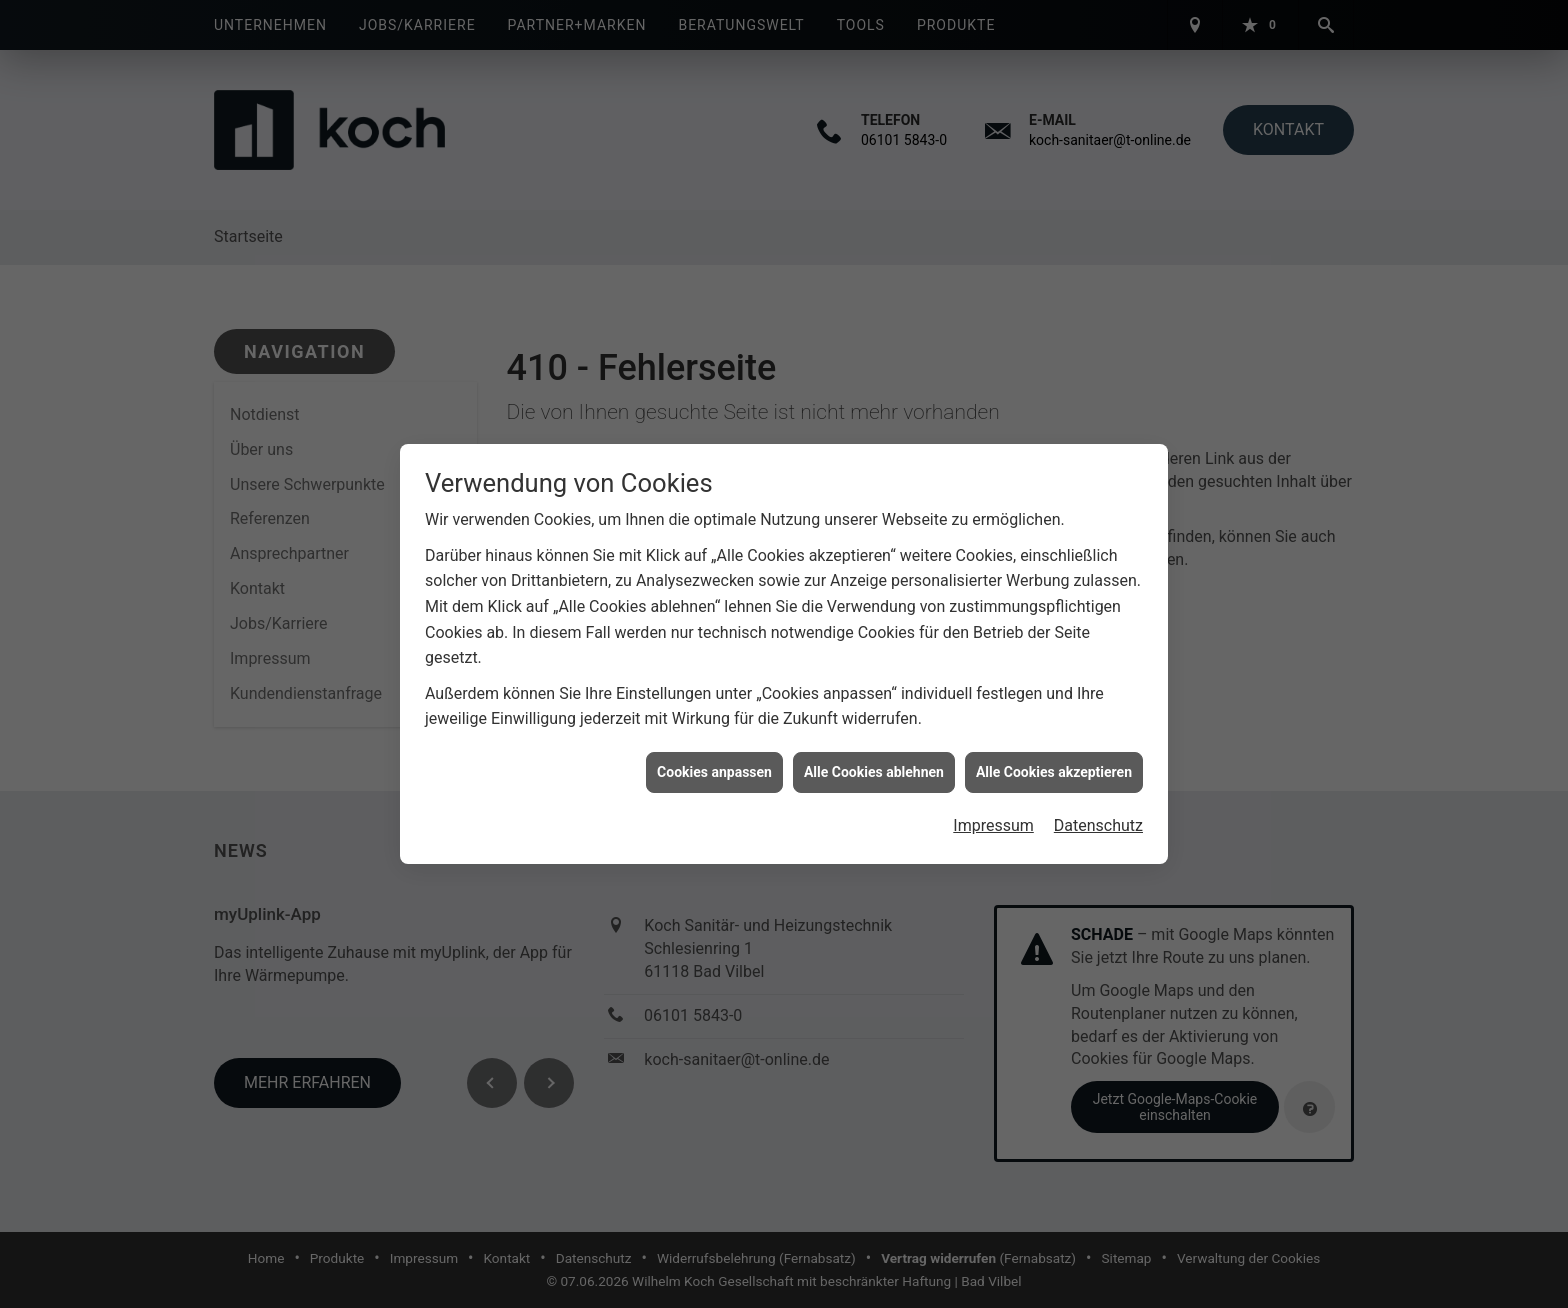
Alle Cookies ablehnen (874, 764)
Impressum (993, 818)
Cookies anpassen (714, 764)
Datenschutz (1098, 818)
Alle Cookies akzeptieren (1054, 764)
